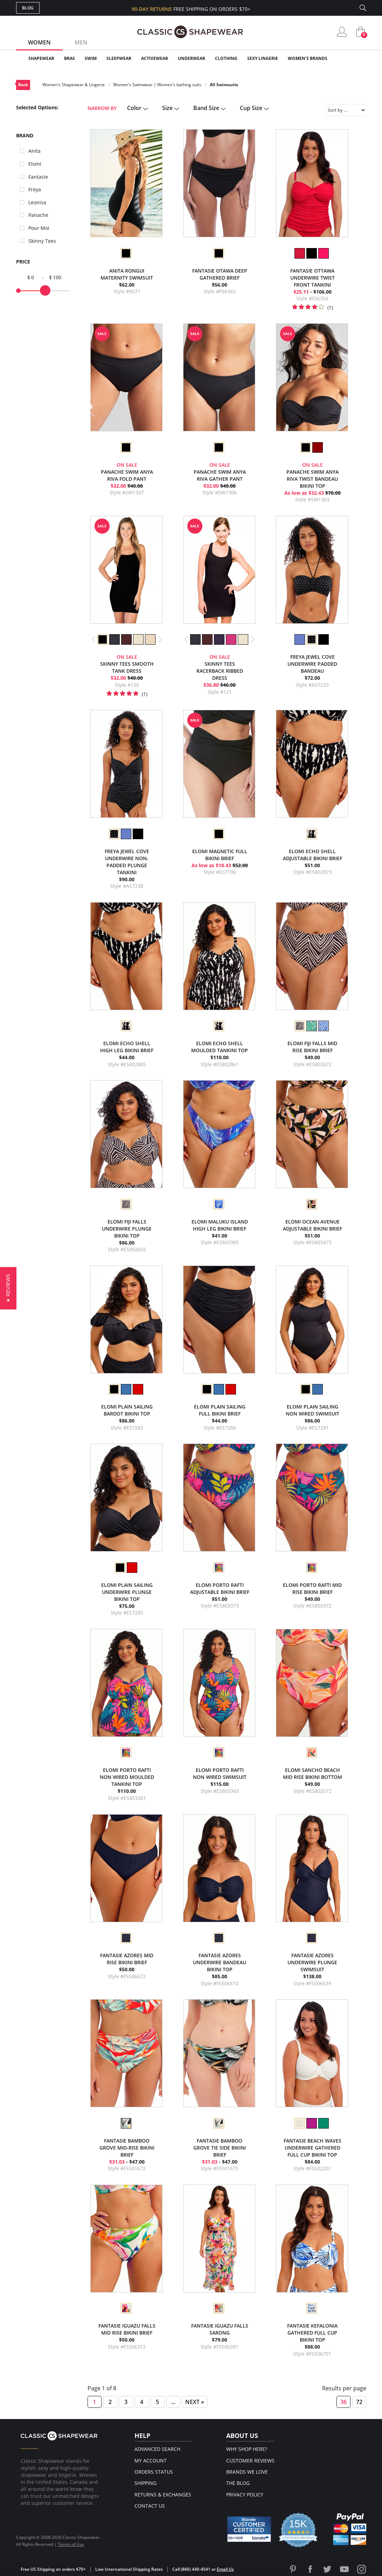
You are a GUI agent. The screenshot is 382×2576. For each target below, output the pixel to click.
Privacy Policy (244, 2494)
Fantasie (38, 176)
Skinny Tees (42, 241)
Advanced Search (157, 2449)
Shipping (145, 2483)
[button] (8, 1288)
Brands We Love (247, 2471)
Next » (194, 2402)
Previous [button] (94, 639)
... (173, 2402)
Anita (34, 151)
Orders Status (153, 2471)
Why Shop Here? (246, 2449)
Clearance (351, 58)
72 (359, 2402)
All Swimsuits (224, 85)
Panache (38, 215)
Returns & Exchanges (162, 2494)
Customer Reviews (250, 2460)
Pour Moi (38, 228)
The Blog (238, 2483)
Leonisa (37, 202)
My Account (150, 2460)
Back (23, 85)
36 (343, 2402)
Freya (34, 189)
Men (81, 42)
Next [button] (160, 639)
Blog (28, 8)
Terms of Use (71, 2544)
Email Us (225, 2569)
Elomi (34, 163)
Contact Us (149, 2505)
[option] (126, 253)
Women (39, 42)
